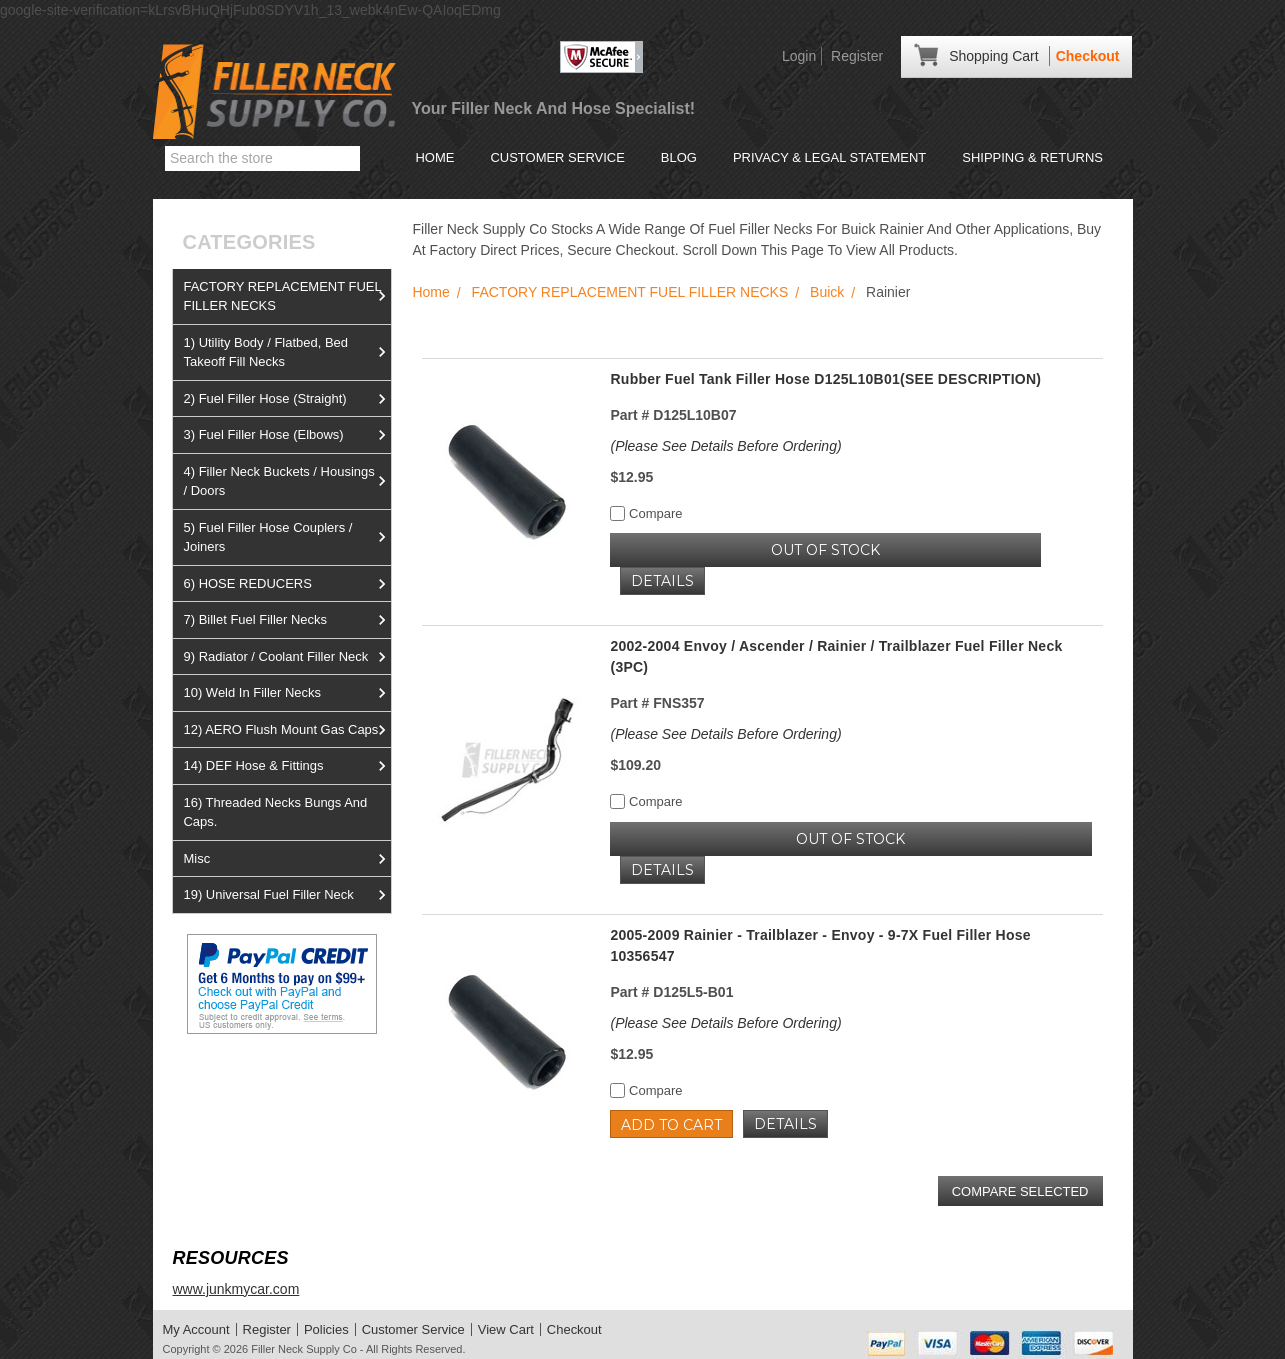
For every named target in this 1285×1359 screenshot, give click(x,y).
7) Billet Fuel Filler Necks (287, 620)
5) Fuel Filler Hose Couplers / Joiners (287, 537)
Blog (679, 157)
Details (662, 581)
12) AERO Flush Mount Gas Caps (287, 730)
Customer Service (557, 157)
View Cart (506, 1329)
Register (857, 56)
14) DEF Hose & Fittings (287, 766)
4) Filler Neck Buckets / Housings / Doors (287, 481)
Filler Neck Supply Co (304, 1349)
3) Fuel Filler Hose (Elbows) (287, 435)
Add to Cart (671, 1125)
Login (799, 56)
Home (434, 157)
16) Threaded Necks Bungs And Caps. (275, 812)
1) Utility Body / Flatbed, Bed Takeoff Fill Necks (287, 352)
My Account (196, 1329)
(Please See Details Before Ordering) (725, 446)
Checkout (1088, 56)
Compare (646, 513)
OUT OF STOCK (825, 550)
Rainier (888, 292)
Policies (326, 1329)
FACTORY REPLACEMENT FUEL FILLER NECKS (287, 296)
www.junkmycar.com (235, 1289)
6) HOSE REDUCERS (287, 584)
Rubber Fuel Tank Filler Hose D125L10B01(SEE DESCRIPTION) (825, 379)
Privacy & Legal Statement (829, 157)
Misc (287, 859)
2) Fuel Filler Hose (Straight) (287, 399)
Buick (827, 292)
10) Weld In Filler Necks (287, 693)
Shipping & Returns (1032, 157)
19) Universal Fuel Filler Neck (287, 895)
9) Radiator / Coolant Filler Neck (287, 657)
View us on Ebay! (227, 1081)
